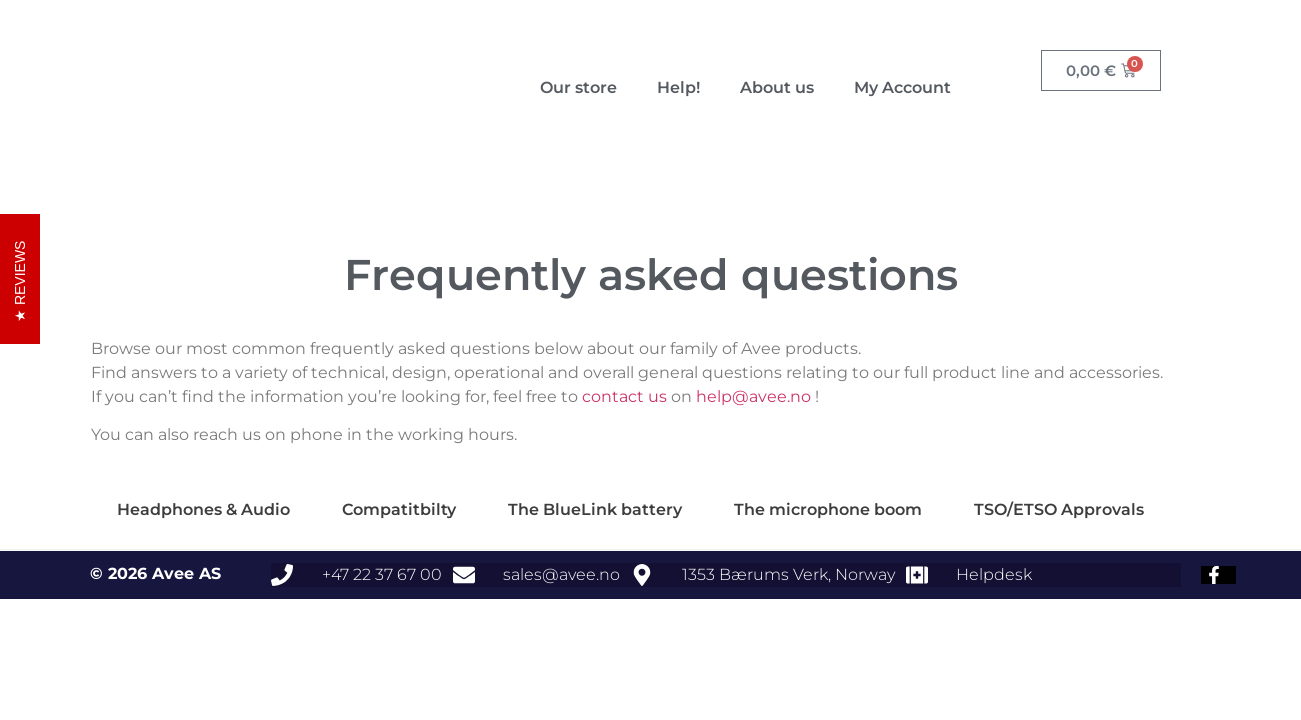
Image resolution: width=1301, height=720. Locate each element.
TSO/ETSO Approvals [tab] (1059, 509)
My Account (902, 87)
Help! (678, 87)
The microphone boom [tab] (828, 509)
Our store (578, 87)
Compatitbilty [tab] (399, 509)
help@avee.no (753, 396)
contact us (624, 396)
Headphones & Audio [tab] (203, 509)
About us (777, 87)
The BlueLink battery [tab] (595, 509)
